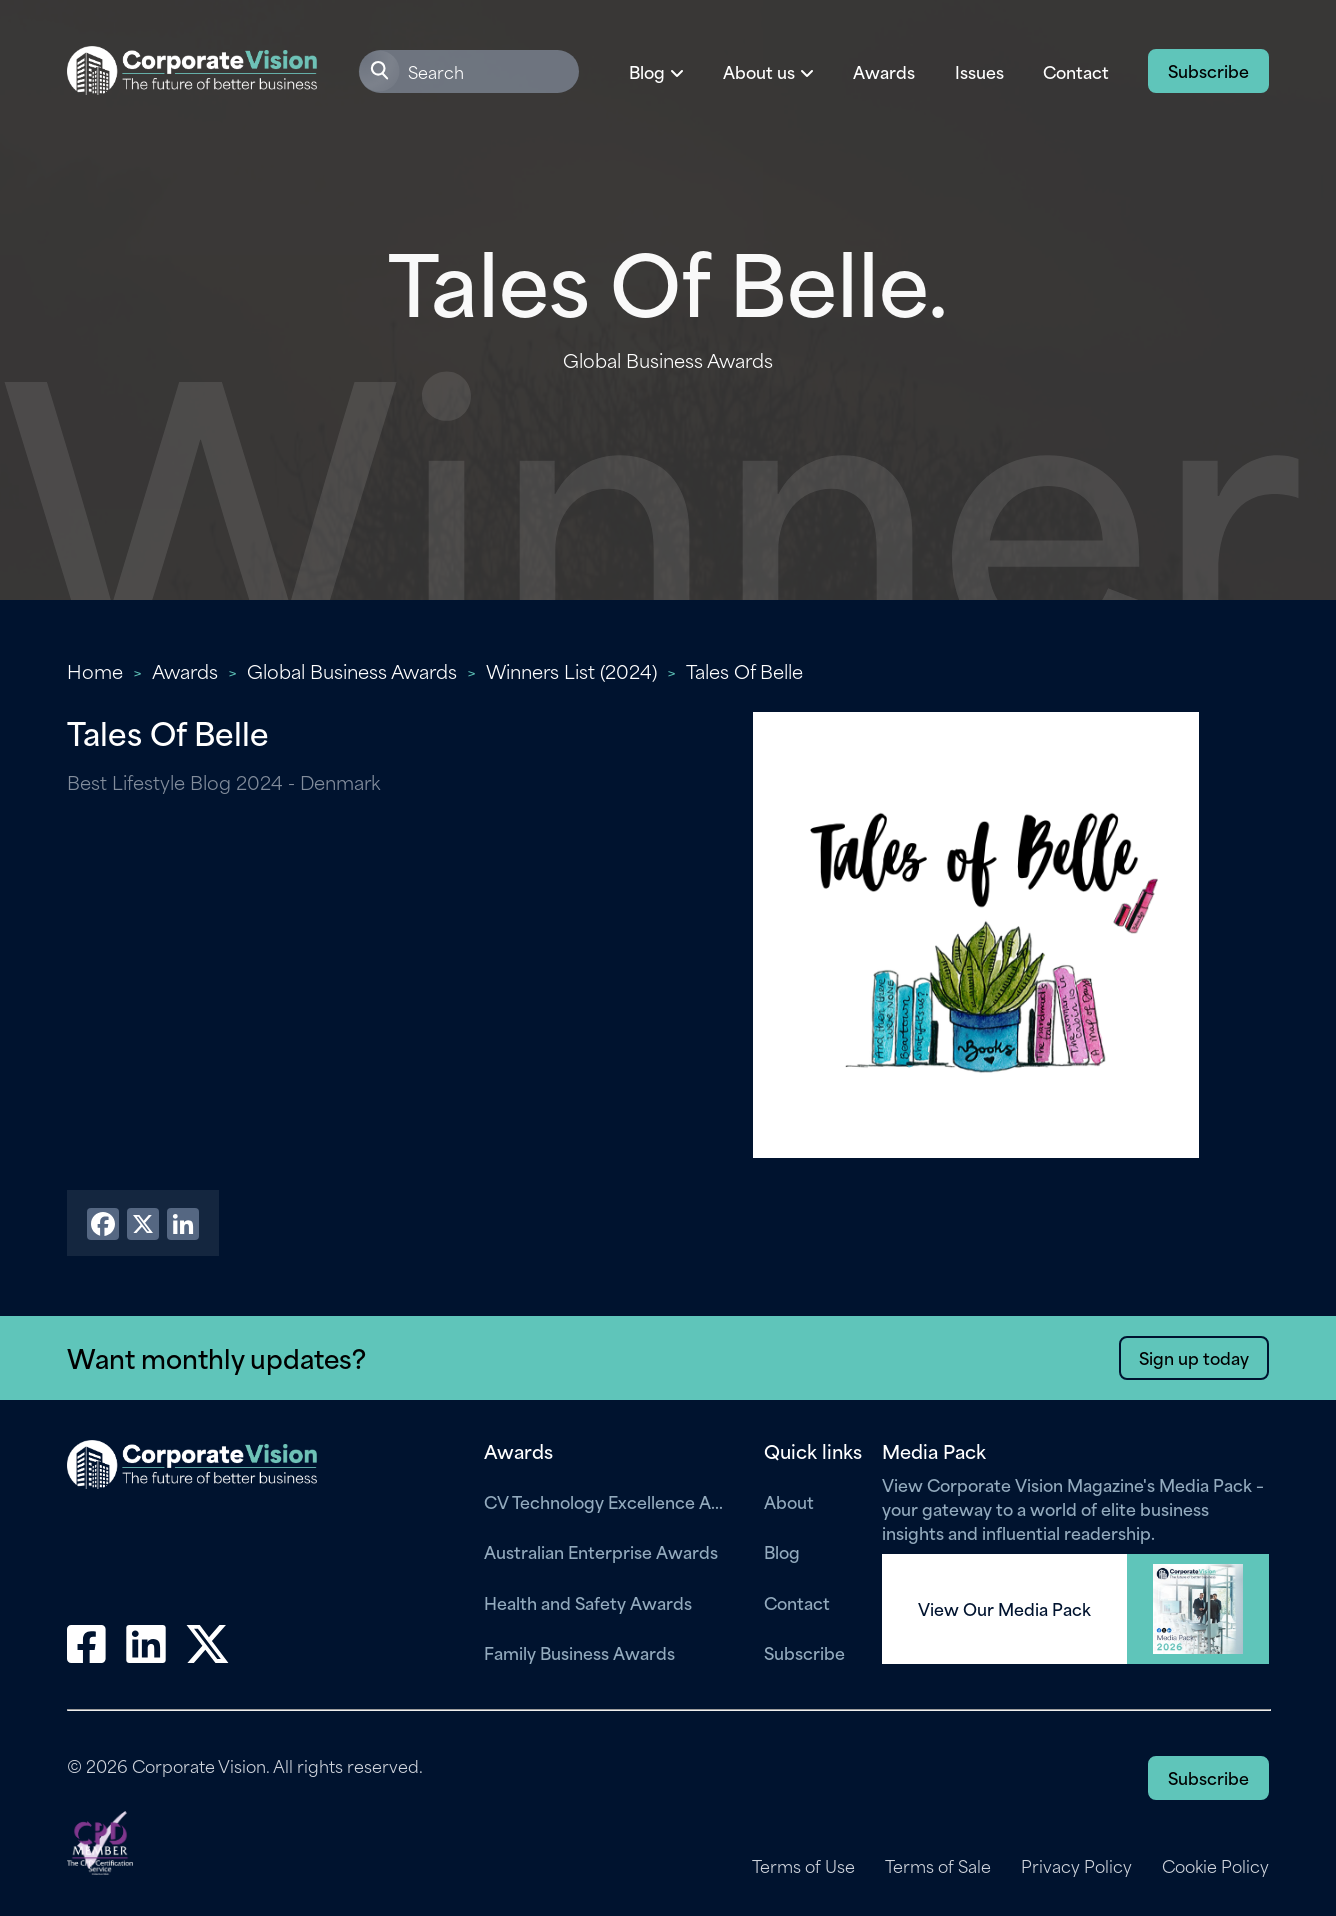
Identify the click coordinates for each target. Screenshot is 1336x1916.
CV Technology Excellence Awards (609, 1501)
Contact (1076, 71)
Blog (782, 1551)
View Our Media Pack (1004, 1609)
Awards (884, 71)
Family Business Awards (579, 1652)
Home (95, 670)
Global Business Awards (352, 670)
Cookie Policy (1215, 1866)
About (789, 1501)
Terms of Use (803, 1866)
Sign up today (1194, 1357)
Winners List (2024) (571, 670)
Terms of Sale (938, 1866)
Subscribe (1208, 70)
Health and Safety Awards (588, 1602)
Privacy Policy (1076, 1866)
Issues (979, 71)
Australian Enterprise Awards (601, 1551)
